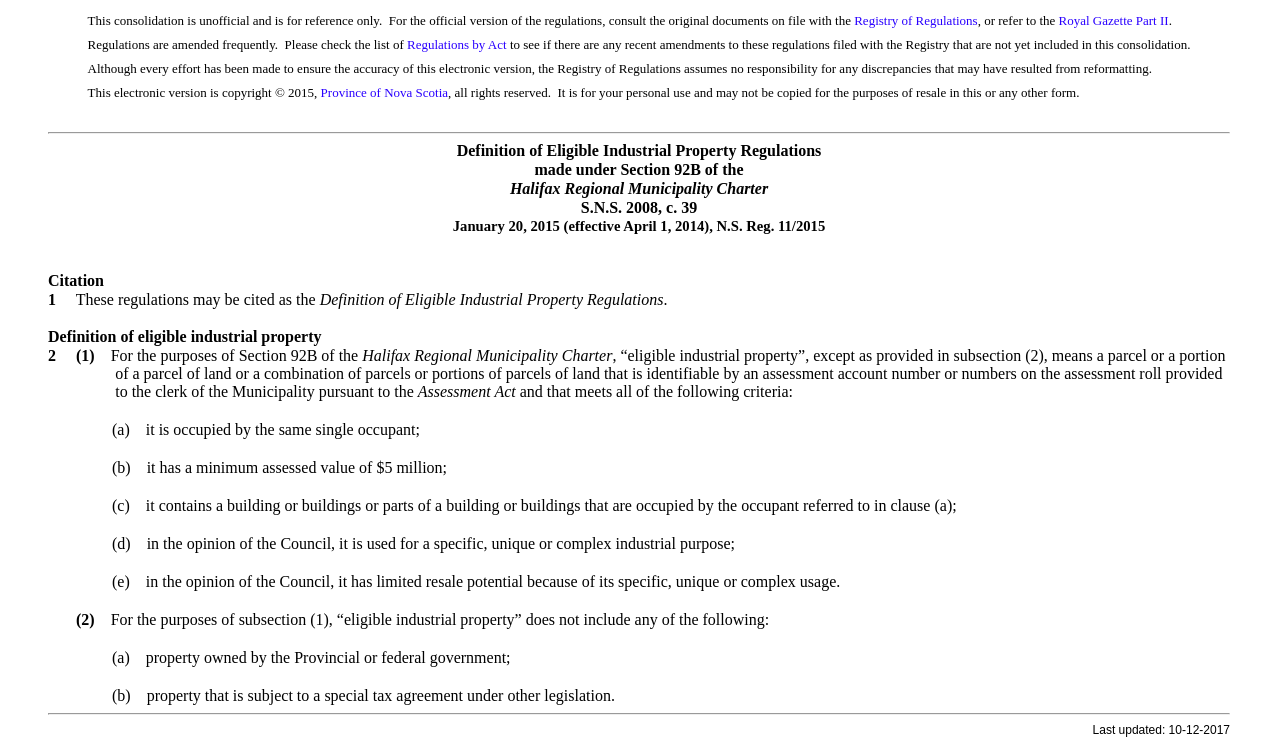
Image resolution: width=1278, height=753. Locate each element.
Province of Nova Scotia (384, 92)
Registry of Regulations (916, 20)
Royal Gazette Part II (1114, 20)
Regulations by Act (457, 44)
